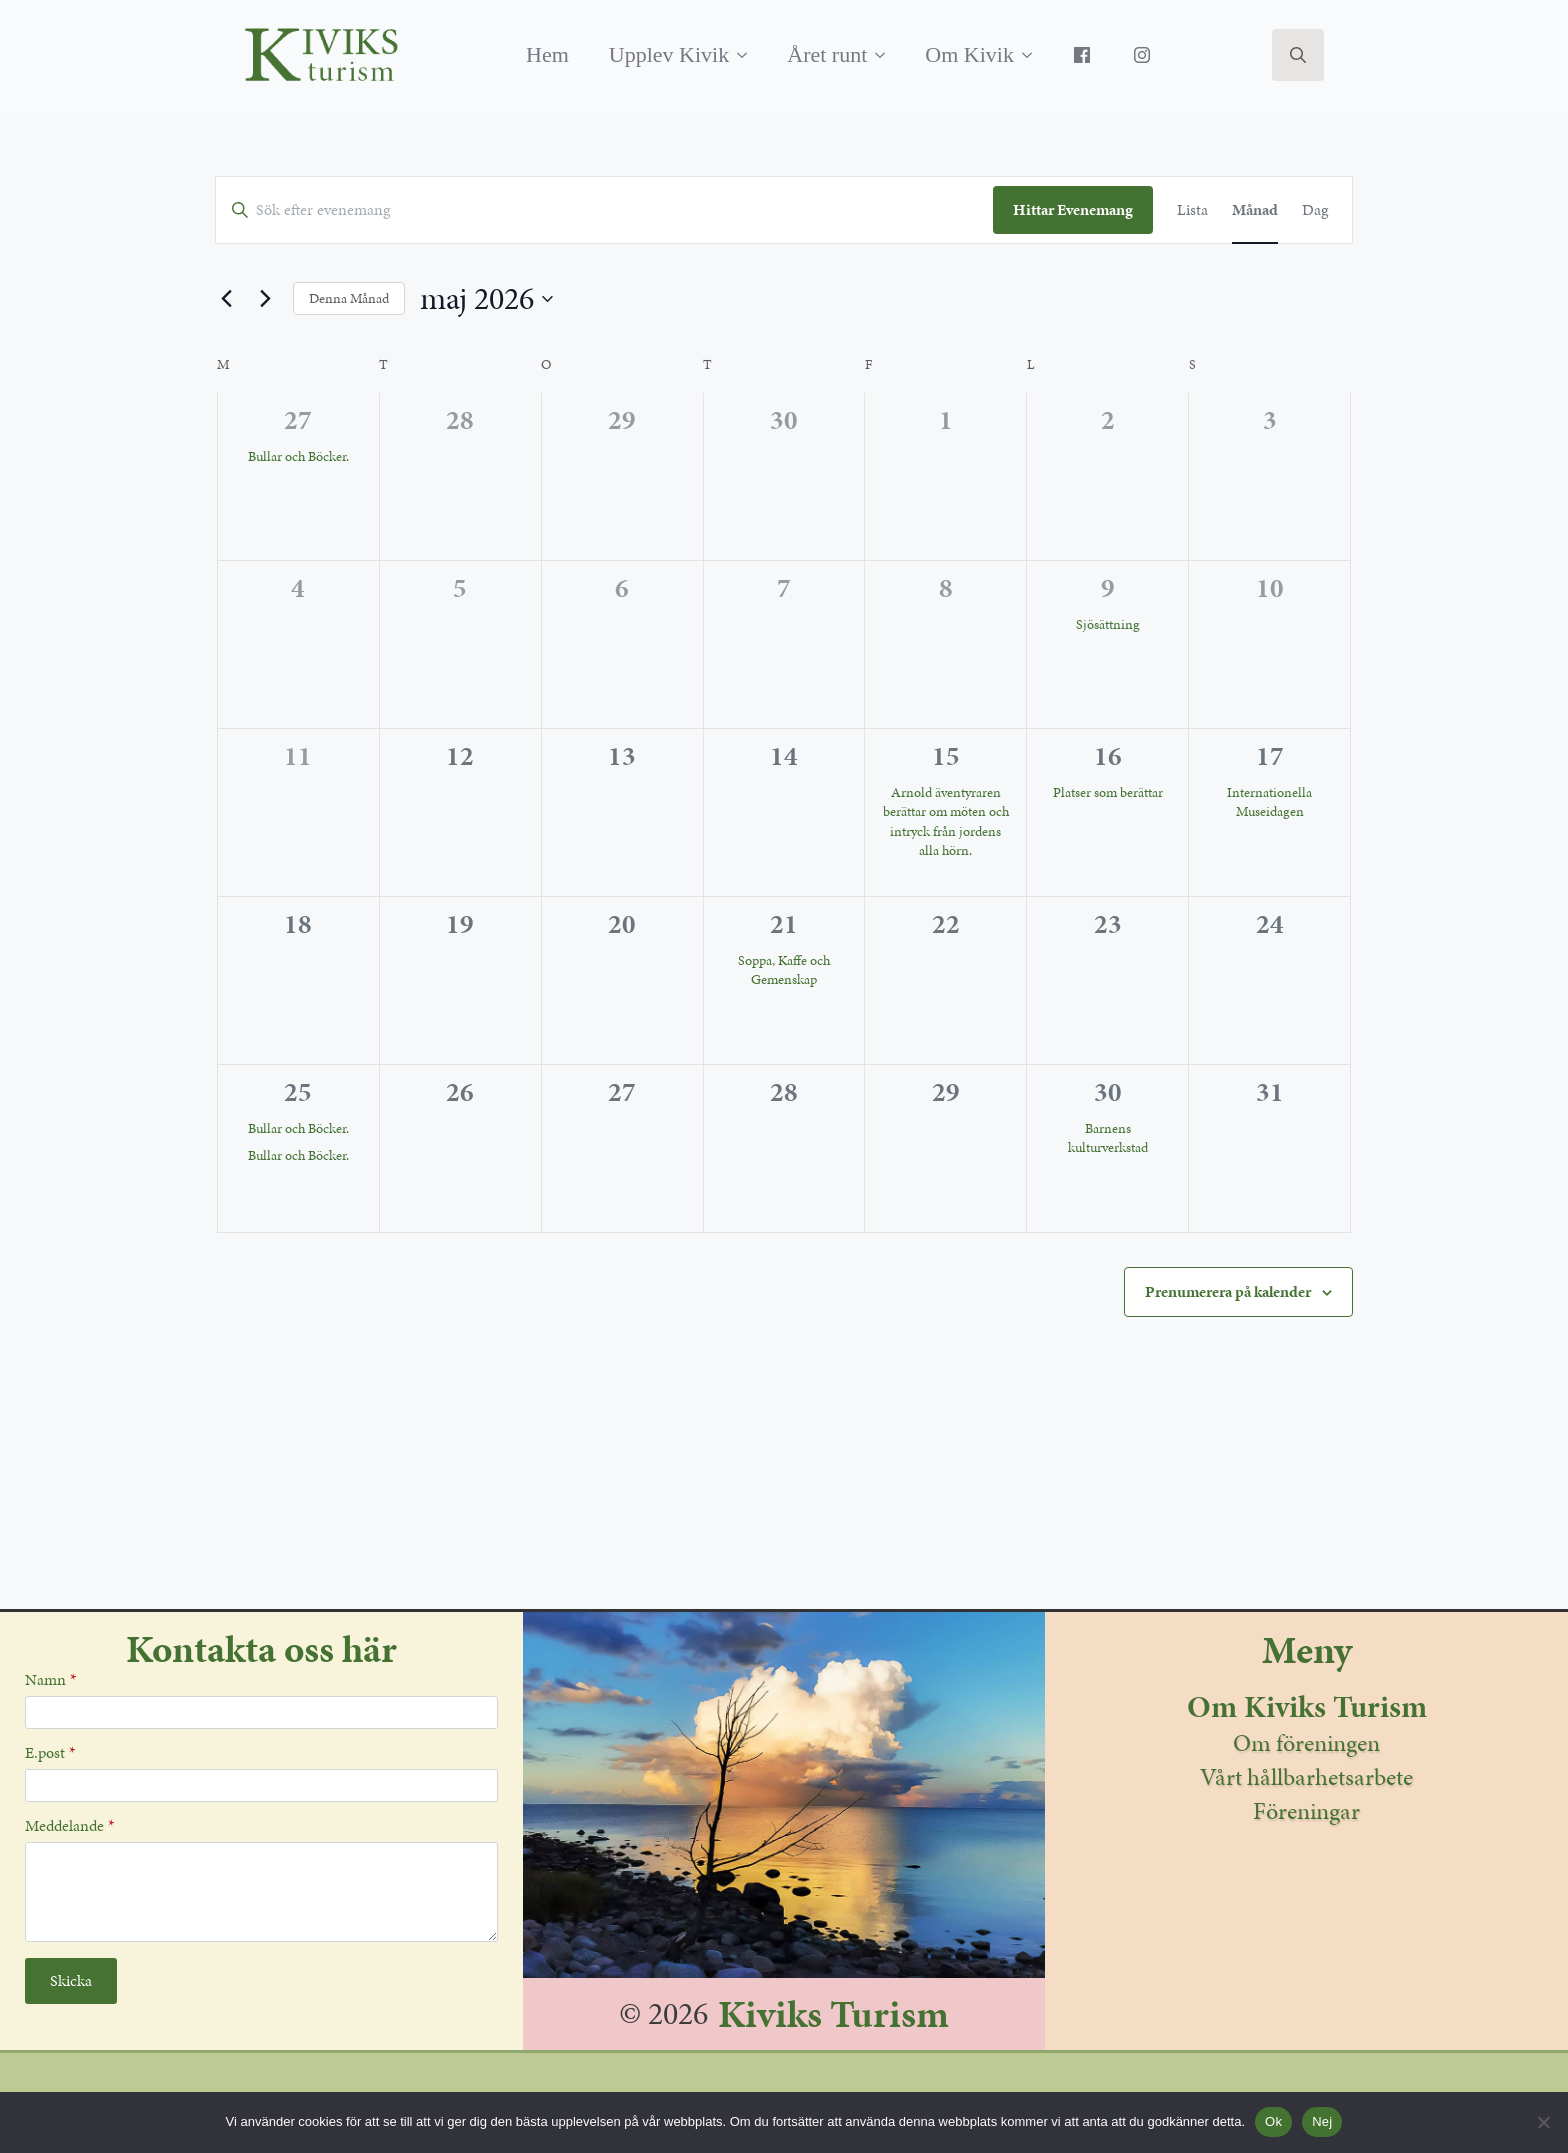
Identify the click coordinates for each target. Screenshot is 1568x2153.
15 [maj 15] (946, 756)
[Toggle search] (1298, 55)
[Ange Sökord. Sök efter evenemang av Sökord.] (604, 210)
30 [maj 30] (1108, 1092)
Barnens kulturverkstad (1108, 1138)
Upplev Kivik (669, 54)
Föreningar (1306, 1811)
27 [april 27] (298, 420)
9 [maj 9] (1108, 588)
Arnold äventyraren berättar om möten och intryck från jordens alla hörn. (946, 821)
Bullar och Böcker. (298, 456)
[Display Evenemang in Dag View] (1315, 210)
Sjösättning (1108, 624)
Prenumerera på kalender (1228, 1291)
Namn (50, 1680)
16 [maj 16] (1108, 756)
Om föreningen (1306, 1743)
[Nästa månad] (266, 299)
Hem (547, 54)
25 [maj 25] (298, 1092)
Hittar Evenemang (1073, 209)
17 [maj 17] (1270, 756)
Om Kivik (969, 54)
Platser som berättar (1108, 792)
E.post (50, 1753)
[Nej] (1543, 2122)
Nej (1322, 2121)
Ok (1273, 2121)
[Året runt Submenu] (886, 55)
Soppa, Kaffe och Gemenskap (784, 970)
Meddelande (69, 1826)
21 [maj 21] (784, 924)
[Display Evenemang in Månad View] (1255, 210)
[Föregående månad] (227, 299)
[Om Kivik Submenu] (1033, 55)
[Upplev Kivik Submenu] (748, 55)
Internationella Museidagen (1269, 802)
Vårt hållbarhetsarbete (1306, 1777)
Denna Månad (349, 298)
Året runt (827, 54)
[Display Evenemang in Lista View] (1192, 210)
